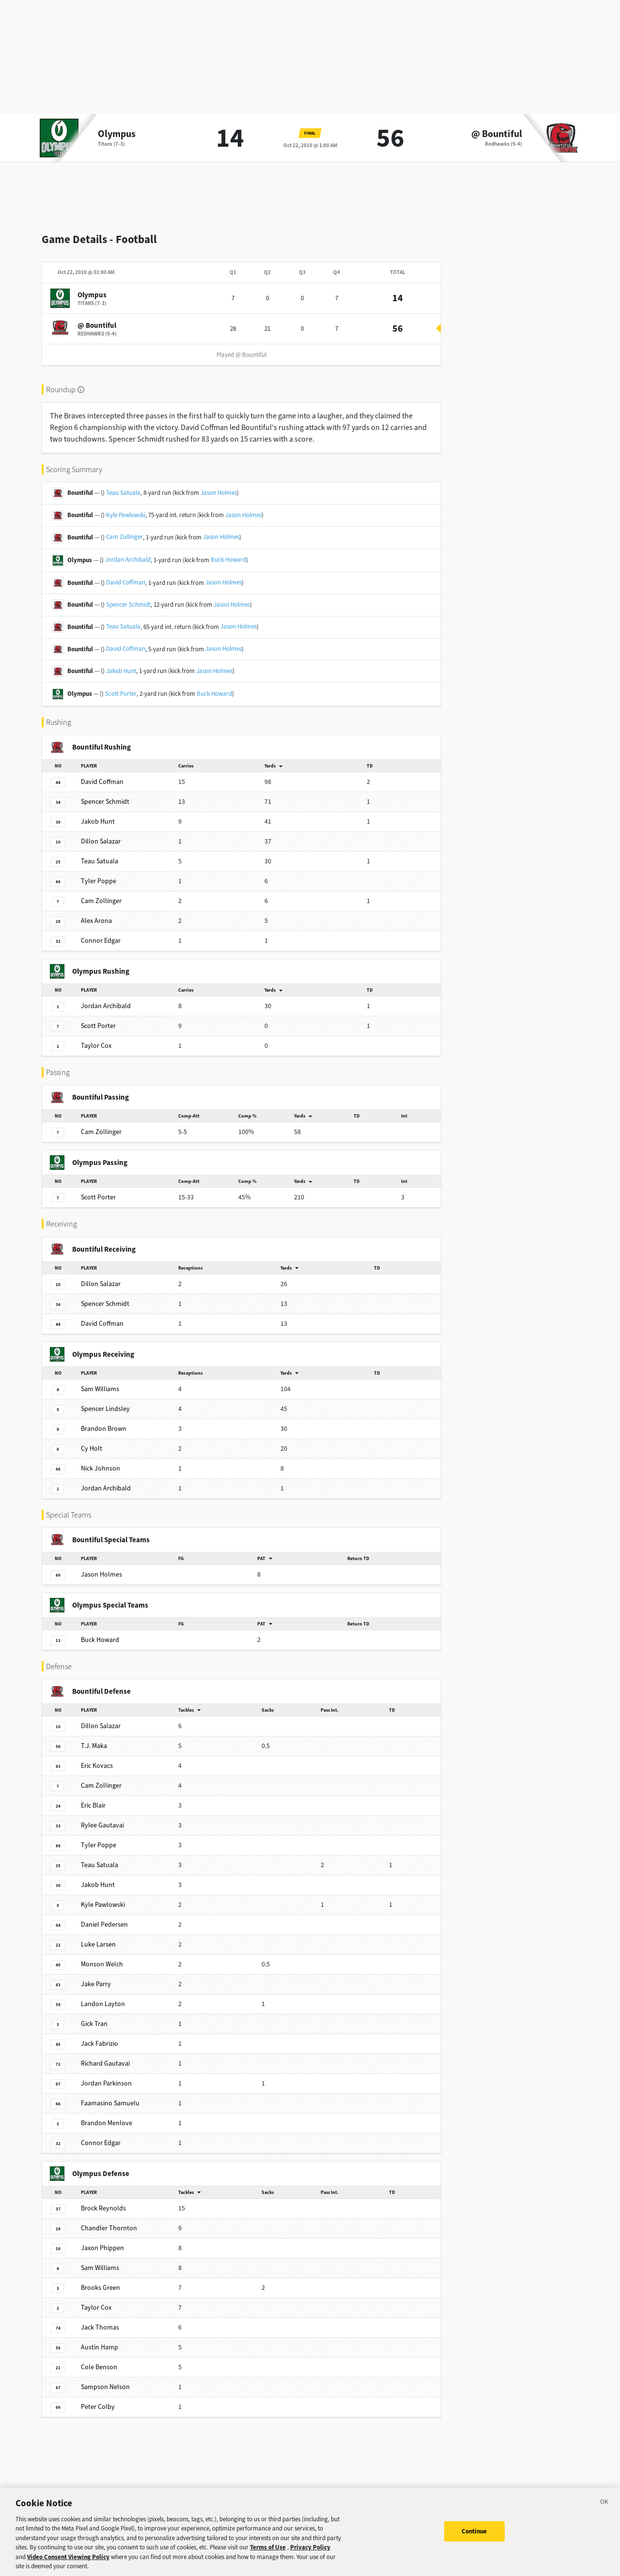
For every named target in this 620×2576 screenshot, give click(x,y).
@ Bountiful (496, 134)
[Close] (604, 2509)
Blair (93, 1797)
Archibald (106, 998)
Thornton (109, 2220)
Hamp (99, 2339)
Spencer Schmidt (128, 597)
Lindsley (105, 1401)
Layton (103, 1996)
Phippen (102, 2240)
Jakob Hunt (121, 663)
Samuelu (110, 2095)
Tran (94, 2016)
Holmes (101, 1566)
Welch (102, 1956)
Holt (91, 1440)
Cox (96, 1038)
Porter (98, 1018)
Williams (100, 1381)
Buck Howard (228, 552)
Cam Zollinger (124, 529)
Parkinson (106, 2075)
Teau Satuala (123, 485)
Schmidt (105, 793)
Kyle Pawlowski (125, 507)
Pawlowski (103, 1896)
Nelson (105, 2379)
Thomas (100, 2319)
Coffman (102, 774)
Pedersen (104, 1916)
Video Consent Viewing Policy (68, 2563)
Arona (96, 913)
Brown (103, 1421)
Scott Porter (121, 686)
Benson (99, 2359)
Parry (96, 1976)
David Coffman (125, 574)
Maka (94, 1738)
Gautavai (102, 1817)
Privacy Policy (310, 2553)
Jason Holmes (219, 485)
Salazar (101, 833)
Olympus (117, 134)
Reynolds (103, 2200)
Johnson (100, 1460)
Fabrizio (99, 2035)
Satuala (99, 853)
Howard (100, 1632)
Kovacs (97, 1758)
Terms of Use (268, 2553)
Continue (474, 2536)
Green (100, 2280)
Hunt (98, 813)
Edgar (101, 932)
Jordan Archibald (128, 552)
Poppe (98, 873)
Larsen (98, 1936)
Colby (98, 2399)
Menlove (106, 2115)
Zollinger (101, 893)
